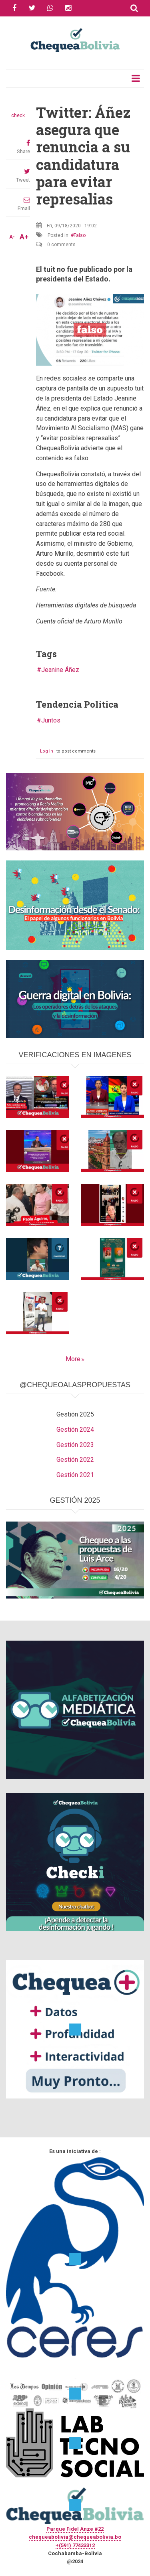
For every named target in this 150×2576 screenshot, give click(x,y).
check (18, 115)
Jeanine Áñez (60, 670)
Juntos (50, 720)
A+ (24, 237)
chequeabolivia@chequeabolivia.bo (75, 2537)
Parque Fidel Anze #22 (75, 2529)
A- (12, 237)
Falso (80, 235)
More (73, 1359)
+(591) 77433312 (75, 2545)
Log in (46, 751)
